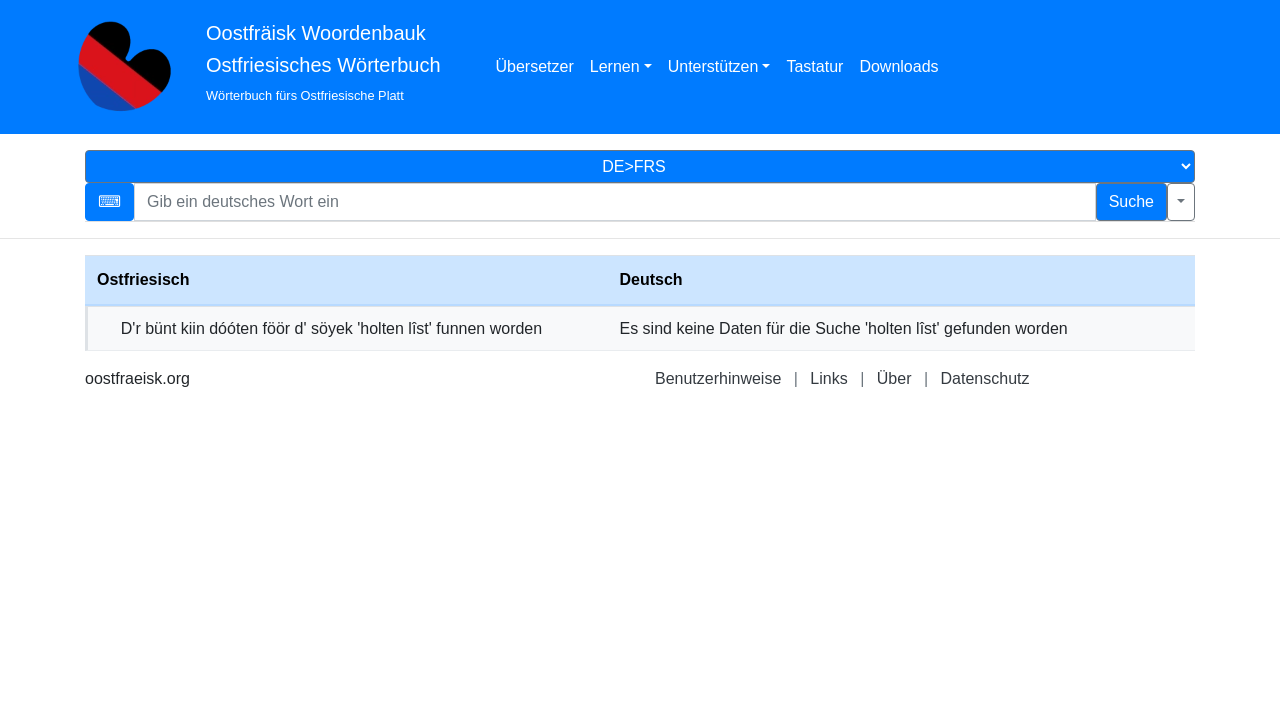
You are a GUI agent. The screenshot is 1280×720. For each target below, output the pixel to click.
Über (894, 378)
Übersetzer (535, 66)
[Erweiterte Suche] (1181, 202)
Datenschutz (985, 378)
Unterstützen (713, 66)
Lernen (615, 66)
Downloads (898, 66)
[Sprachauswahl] (640, 166)
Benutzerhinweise (718, 378)
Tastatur (814, 66)
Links (828, 378)
